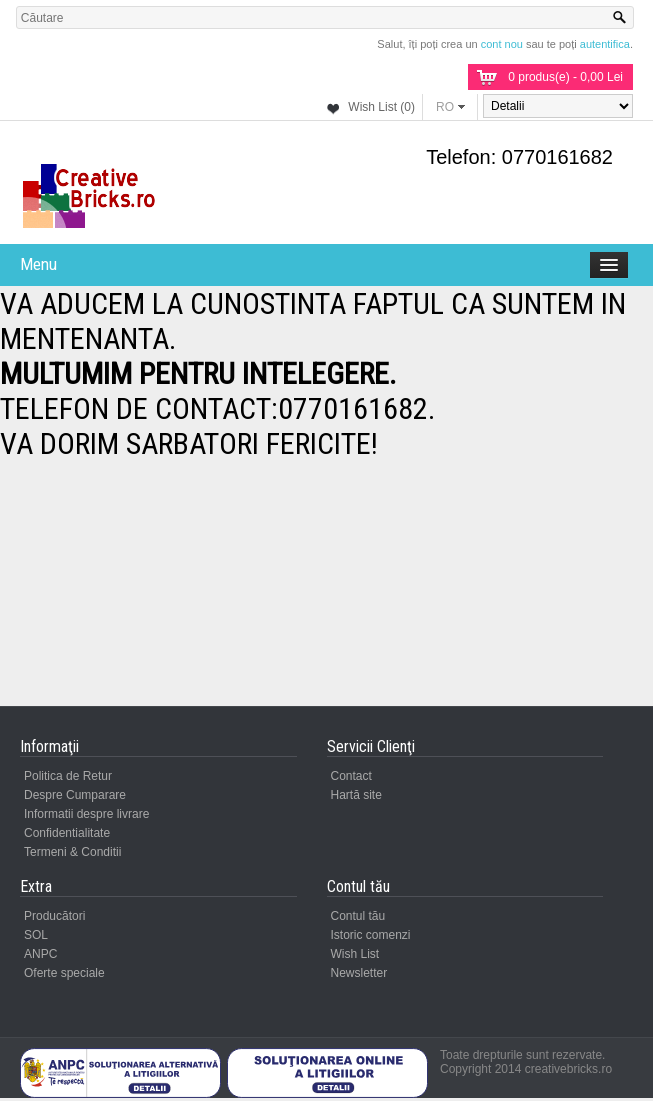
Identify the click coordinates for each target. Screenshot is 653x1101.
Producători (54, 916)
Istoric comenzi (371, 935)
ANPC (40, 954)
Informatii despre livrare (86, 814)
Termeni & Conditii (72, 852)
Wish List (355, 954)
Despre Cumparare (75, 795)
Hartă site (356, 795)
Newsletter (359, 973)
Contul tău (358, 916)
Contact (351, 776)
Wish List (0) (381, 107)
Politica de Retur (68, 776)
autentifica (605, 44)
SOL (36, 935)
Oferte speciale (64, 973)
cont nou (502, 44)
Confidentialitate (67, 833)
